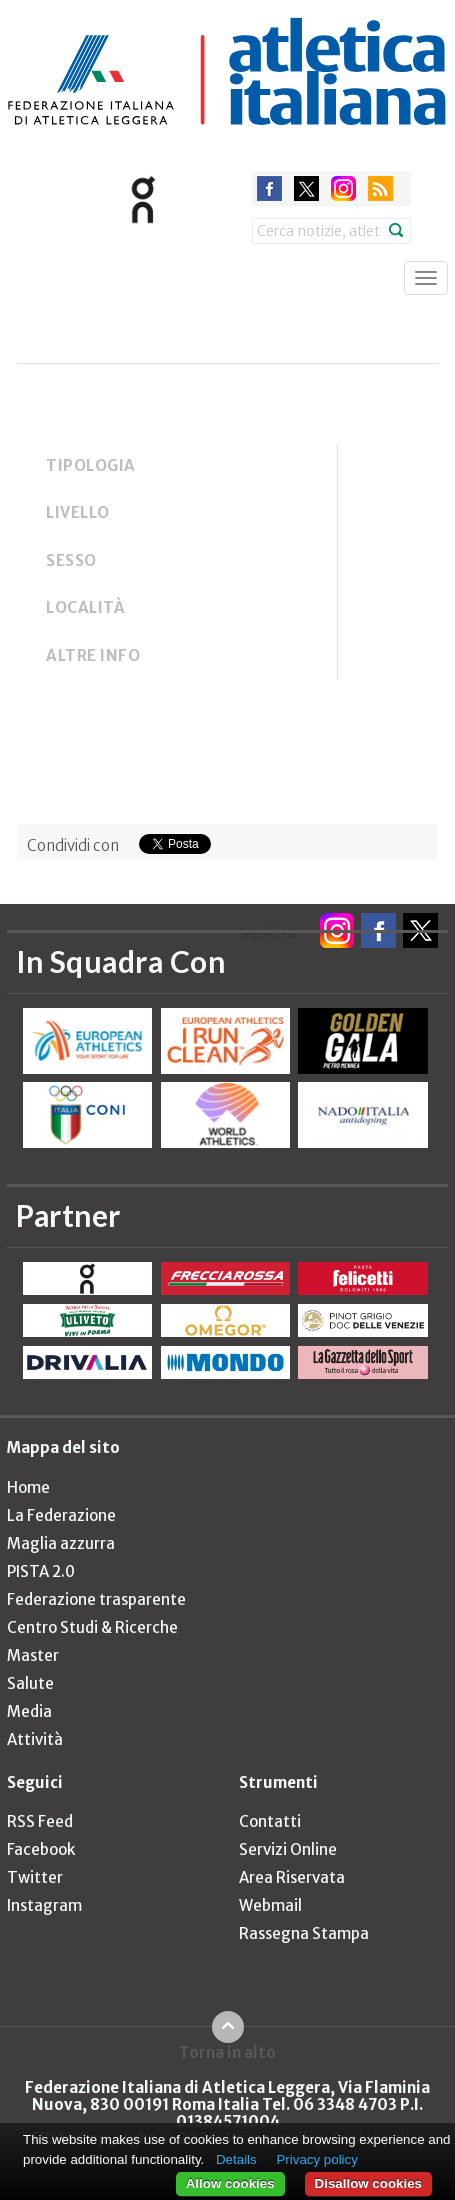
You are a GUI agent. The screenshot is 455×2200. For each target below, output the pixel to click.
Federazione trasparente (96, 1599)
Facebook (41, 1849)
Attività (35, 1739)
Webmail (270, 1905)
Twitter (35, 1877)
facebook (269, 188)
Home (28, 1487)
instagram (343, 188)
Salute (30, 1683)
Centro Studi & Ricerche (92, 1627)
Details (236, 2159)
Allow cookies (230, 2183)
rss (380, 188)
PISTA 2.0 (41, 1571)
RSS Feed (40, 1821)
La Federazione (61, 1515)
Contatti (270, 1821)
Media (29, 1711)
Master (33, 1655)
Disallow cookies (368, 2183)
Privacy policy (316, 2159)
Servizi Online (288, 1849)
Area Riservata (292, 1877)
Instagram (44, 1905)
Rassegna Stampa (304, 1933)
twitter (306, 188)
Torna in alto (227, 2052)
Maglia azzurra (61, 1543)
